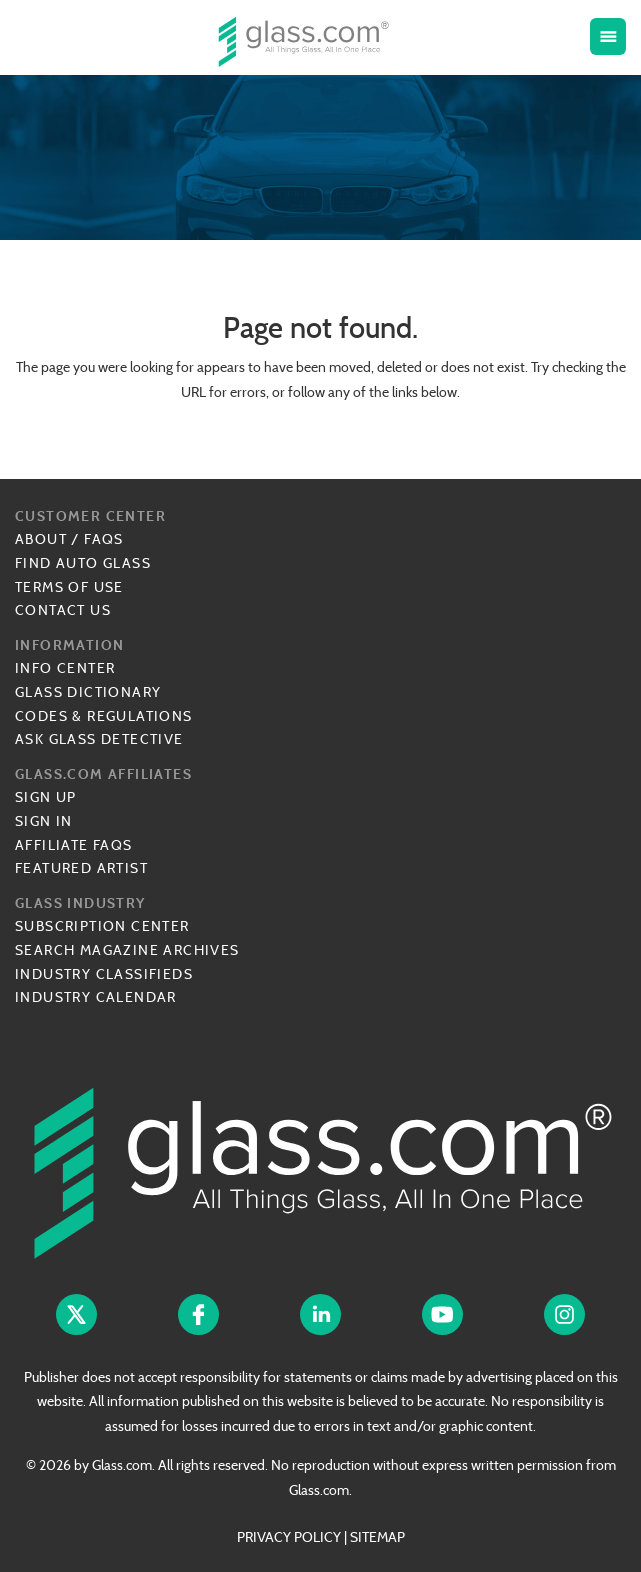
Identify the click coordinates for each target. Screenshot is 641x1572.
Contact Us (63, 610)
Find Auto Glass (83, 563)
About (41, 539)
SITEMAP (377, 1537)
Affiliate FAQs (74, 845)
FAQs (104, 539)
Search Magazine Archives (127, 950)
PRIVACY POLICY (289, 1537)
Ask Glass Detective (99, 739)
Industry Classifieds (104, 974)
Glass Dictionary (88, 692)
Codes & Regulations (104, 716)
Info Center (65, 668)
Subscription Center (102, 926)
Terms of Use (69, 587)
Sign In (44, 821)
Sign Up (46, 797)
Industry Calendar (96, 997)
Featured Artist (81, 868)
